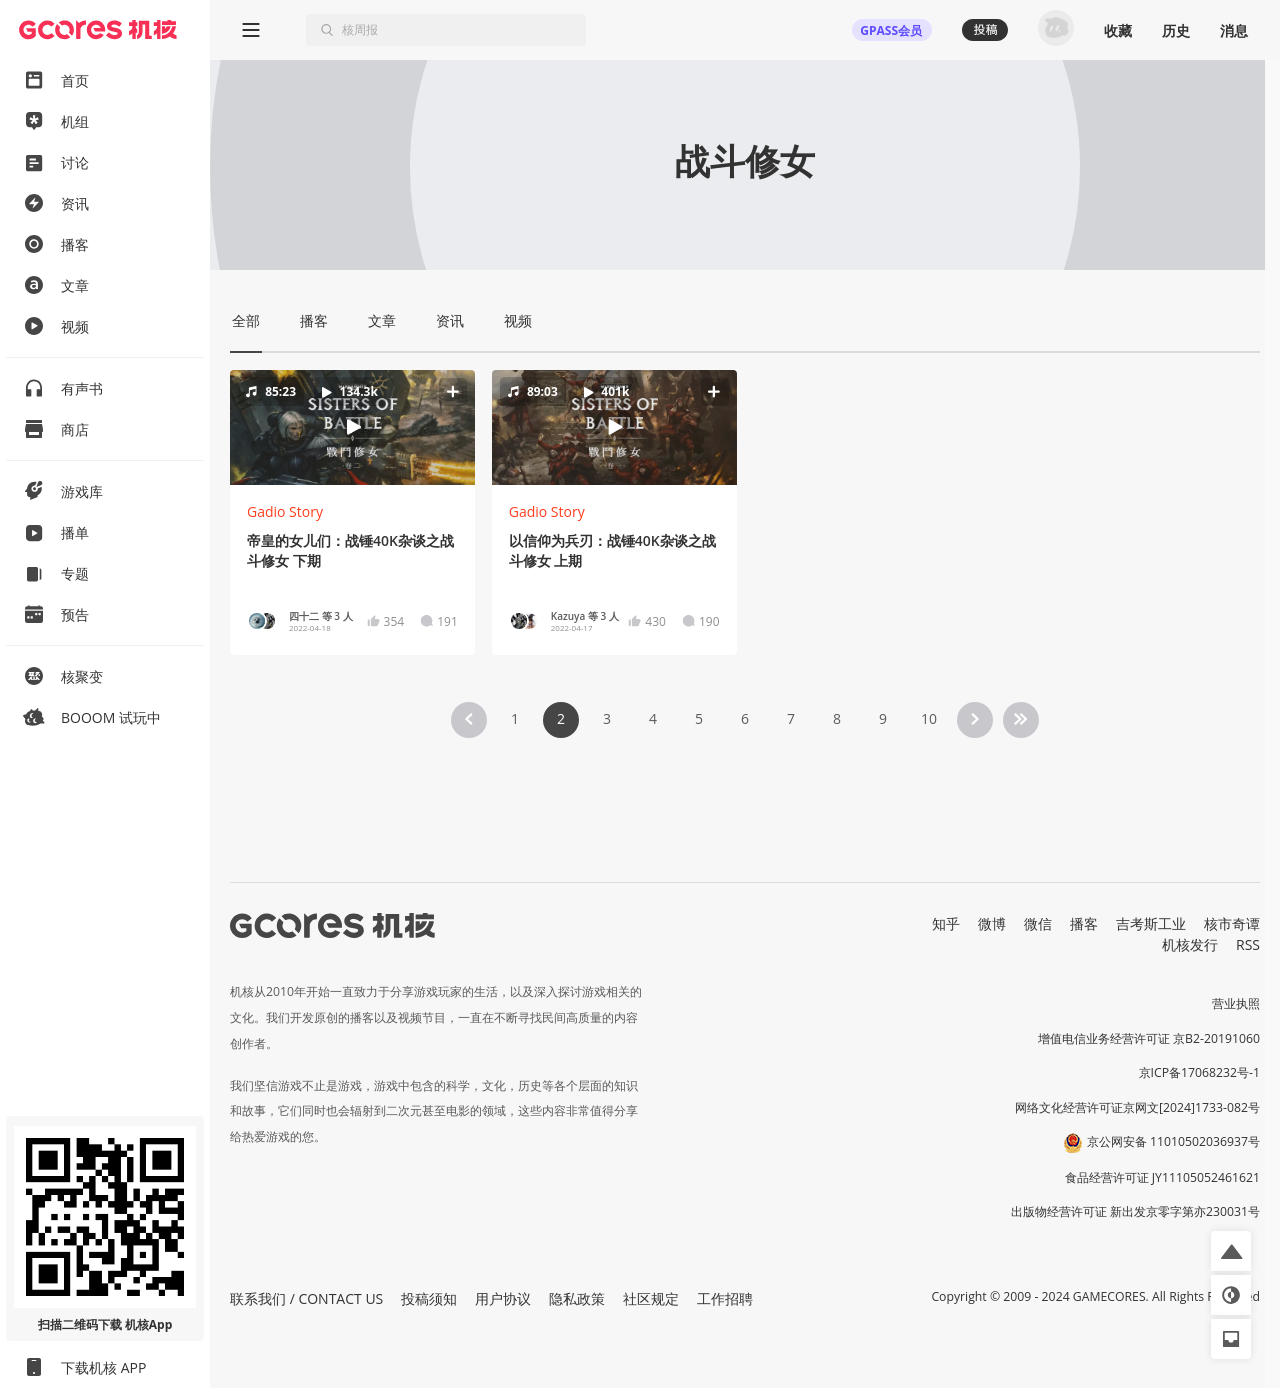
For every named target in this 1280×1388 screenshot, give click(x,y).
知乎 (946, 923)
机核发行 (1190, 944)
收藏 (1118, 30)
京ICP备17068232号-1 (1200, 1072)
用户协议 (503, 1298)
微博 (992, 923)
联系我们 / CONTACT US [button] (306, 1298)
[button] (352, 427)
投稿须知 (429, 1298)
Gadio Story (285, 511)
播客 (1084, 923)
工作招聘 (725, 1298)
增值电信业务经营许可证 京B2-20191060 (1149, 1038)
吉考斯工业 (1151, 923)
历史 (1176, 30)
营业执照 (1236, 1003)
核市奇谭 (1232, 923)
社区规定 (651, 1298)
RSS (1248, 944)
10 (929, 718)
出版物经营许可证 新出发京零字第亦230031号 (1135, 1211)
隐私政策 (577, 1298)
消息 (1234, 30)
